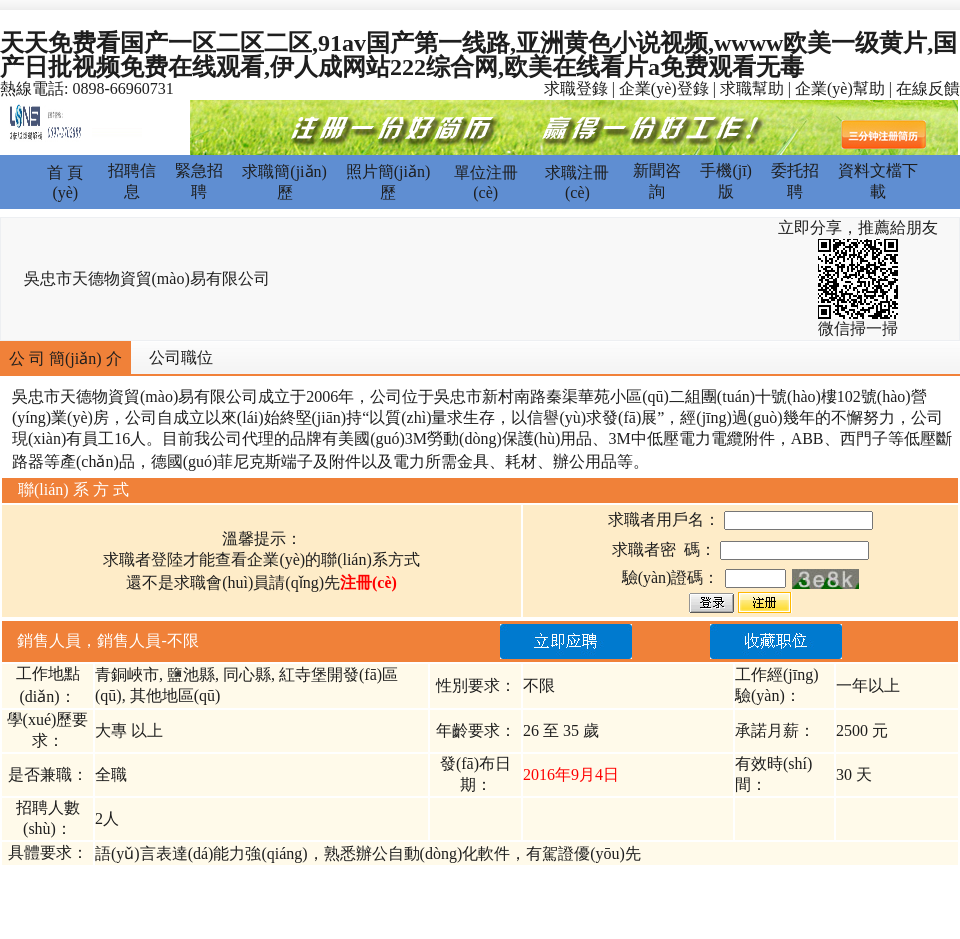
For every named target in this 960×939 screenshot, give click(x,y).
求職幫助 (752, 88)
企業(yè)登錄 (664, 88)
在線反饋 (928, 88)
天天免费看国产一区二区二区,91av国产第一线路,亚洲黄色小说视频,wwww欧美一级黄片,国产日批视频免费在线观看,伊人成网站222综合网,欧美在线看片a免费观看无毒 (478, 55)
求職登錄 (576, 88)
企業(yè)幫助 (840, 88)
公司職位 (181, 357)
